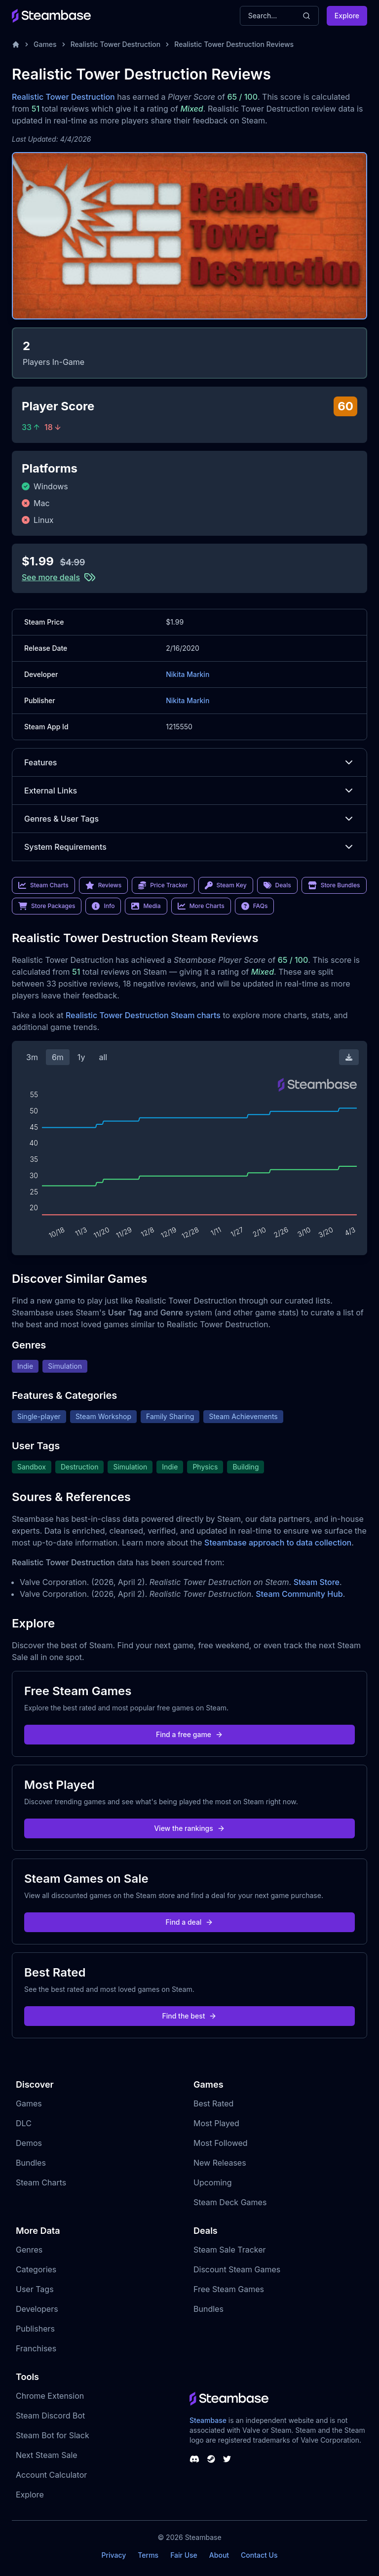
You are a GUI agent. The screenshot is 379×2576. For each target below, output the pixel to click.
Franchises (36, 2348)
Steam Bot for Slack (52, 2435)
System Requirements (189, 847)
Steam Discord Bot (50, 2415)
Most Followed (220, 2143)
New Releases (219, 2163)
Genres (29, 2250)
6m (58, 1057)
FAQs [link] (254, 906)
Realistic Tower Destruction (116, 44)
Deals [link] (277, 885)
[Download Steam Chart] (349, 1057)
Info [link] (103, 906)
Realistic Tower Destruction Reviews (234, 44)
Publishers (35, 2329)
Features (189, 762)
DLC (24, 2123)
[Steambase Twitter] (227, 2459)
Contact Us (259, 2555)
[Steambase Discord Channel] (194, 2459)
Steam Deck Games (229, 2202)
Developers (37, 2309)
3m (32, 1057)
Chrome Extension (50, 2396)
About (219, 2555)
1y (81, 1057)
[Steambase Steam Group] (211, 2459)
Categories (36, 2269)
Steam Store (317, 1582)
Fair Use (183, 2555)
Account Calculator (51, 2475)
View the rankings (189, 1828)
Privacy (113, 2555)
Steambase (208, 2420)
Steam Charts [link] (43, 885)
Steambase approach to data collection (277, 1542)
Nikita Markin (187, 674)
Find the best (189, 2016)
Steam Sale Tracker (229, 2250)
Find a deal (190, 1922)
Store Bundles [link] (334, 885)
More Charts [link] (201, 906)
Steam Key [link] (226, 885)
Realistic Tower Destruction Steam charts (143, 1015)
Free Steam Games (228, 2289)
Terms (148, 2555)
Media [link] (145, 906)
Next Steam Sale (46, 2455)
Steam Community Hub (299, 1594)
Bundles (31, 2163)
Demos (29, 2143)
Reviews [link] (103, 885)
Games (45, 44)
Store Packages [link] (46, 906)
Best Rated (213, 2103)
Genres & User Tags (189, 819)
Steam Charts (41, 2182)
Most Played (216, 2123)
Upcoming (212, 2182)
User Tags (35, 2289)
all (103, 1057)
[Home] (16, 44)
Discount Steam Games (236, 2269)
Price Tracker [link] (163, 885)
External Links (189, 790)
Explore (347, 15)
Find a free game (189, 1734)
